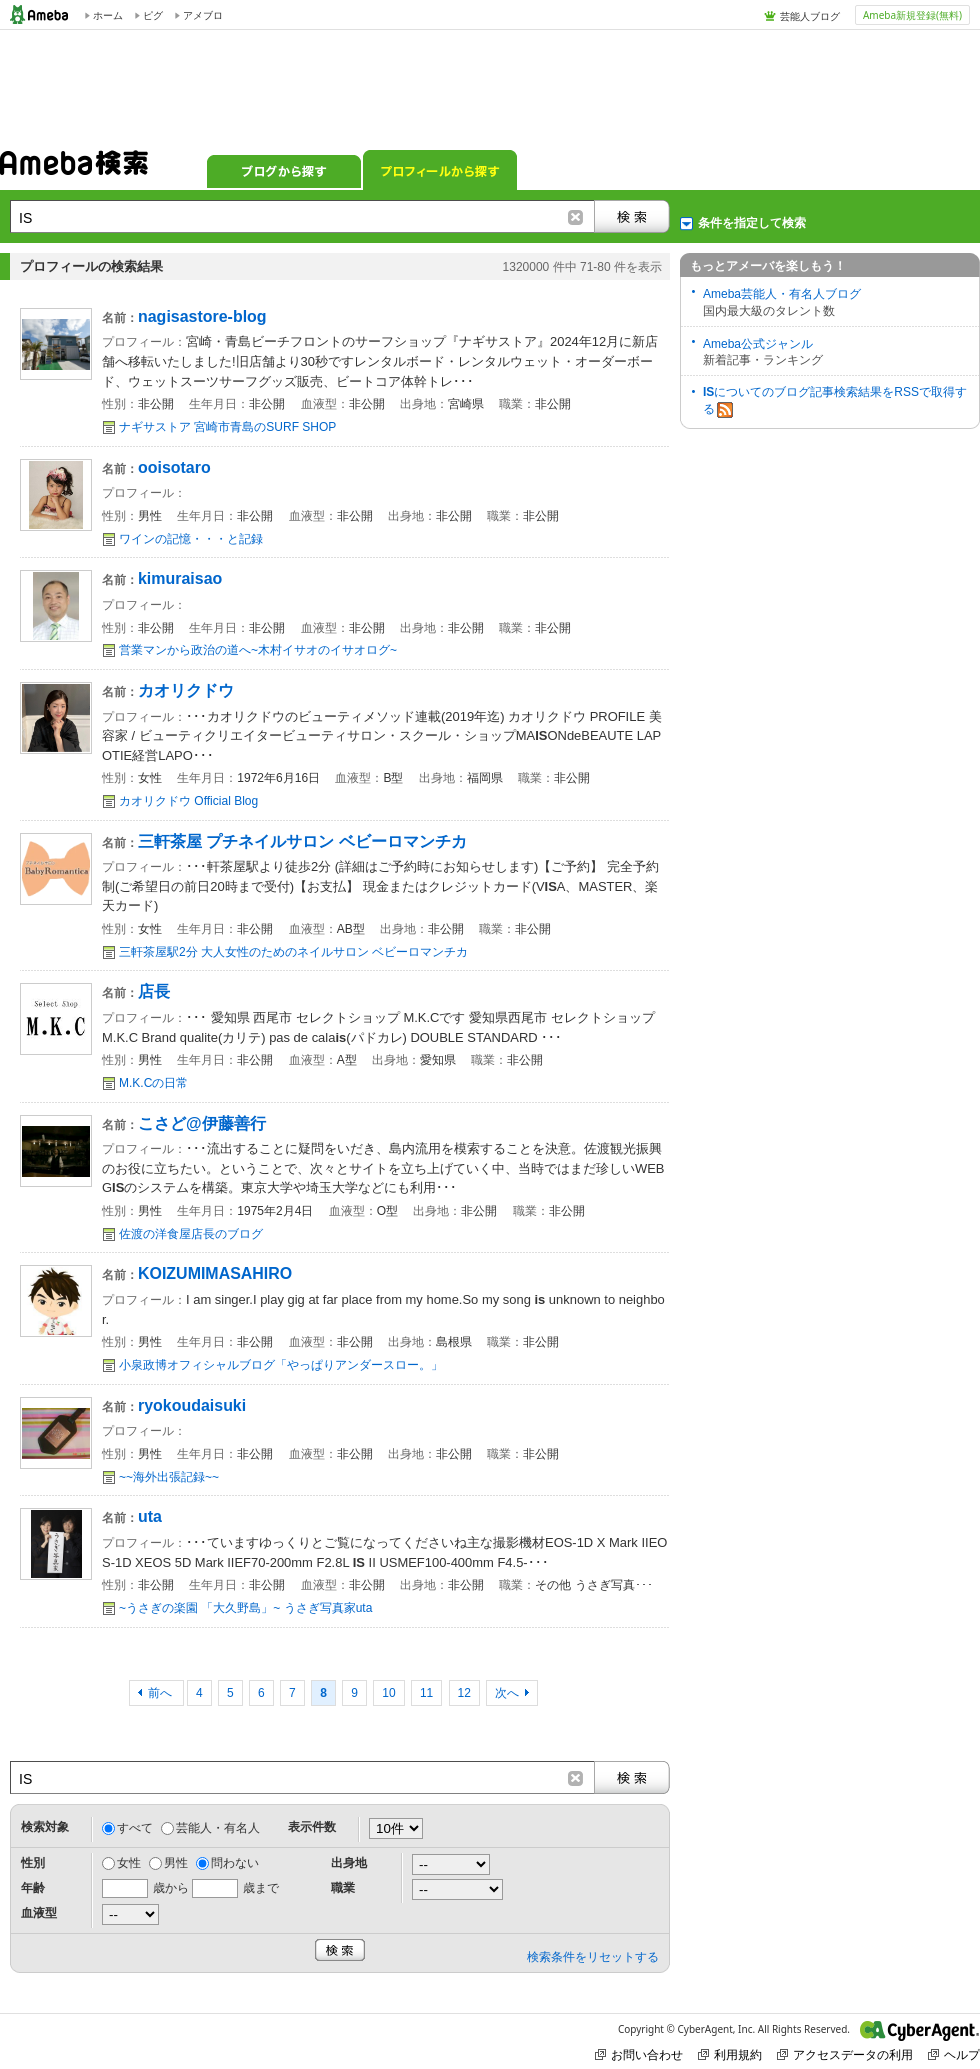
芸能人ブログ (810, 16)
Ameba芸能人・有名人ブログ (782, 294)
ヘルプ (954, 2054)
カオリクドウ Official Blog (188, 801)
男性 (176, 1863)
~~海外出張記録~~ (169, 1477)
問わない (235, 1863)
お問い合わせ (639, 2054)
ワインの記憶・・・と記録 (191, 539)
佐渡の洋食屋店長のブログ (191, 1234)
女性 (129, 1863)
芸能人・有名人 (218, 1828)
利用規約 (730, 2054)
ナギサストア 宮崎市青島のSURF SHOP (227, 427)
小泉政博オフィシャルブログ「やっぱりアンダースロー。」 (281, 1365)
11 (426, 1693)
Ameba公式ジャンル (758, 344)
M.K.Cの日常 (153, 1083)
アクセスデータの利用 (845, 2054)
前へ (161, 1693)
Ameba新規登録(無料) (912, 15)
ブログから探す (284, 170)
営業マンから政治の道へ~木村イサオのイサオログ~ (258, 650)
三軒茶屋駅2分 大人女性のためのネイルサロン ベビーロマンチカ (293, 952)
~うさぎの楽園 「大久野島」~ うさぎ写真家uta (245, 1608)
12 (464, 1693)
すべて (135, 1828)
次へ (507, 1693)
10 (388, 1693)
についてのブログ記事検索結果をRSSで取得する (835, 401)
